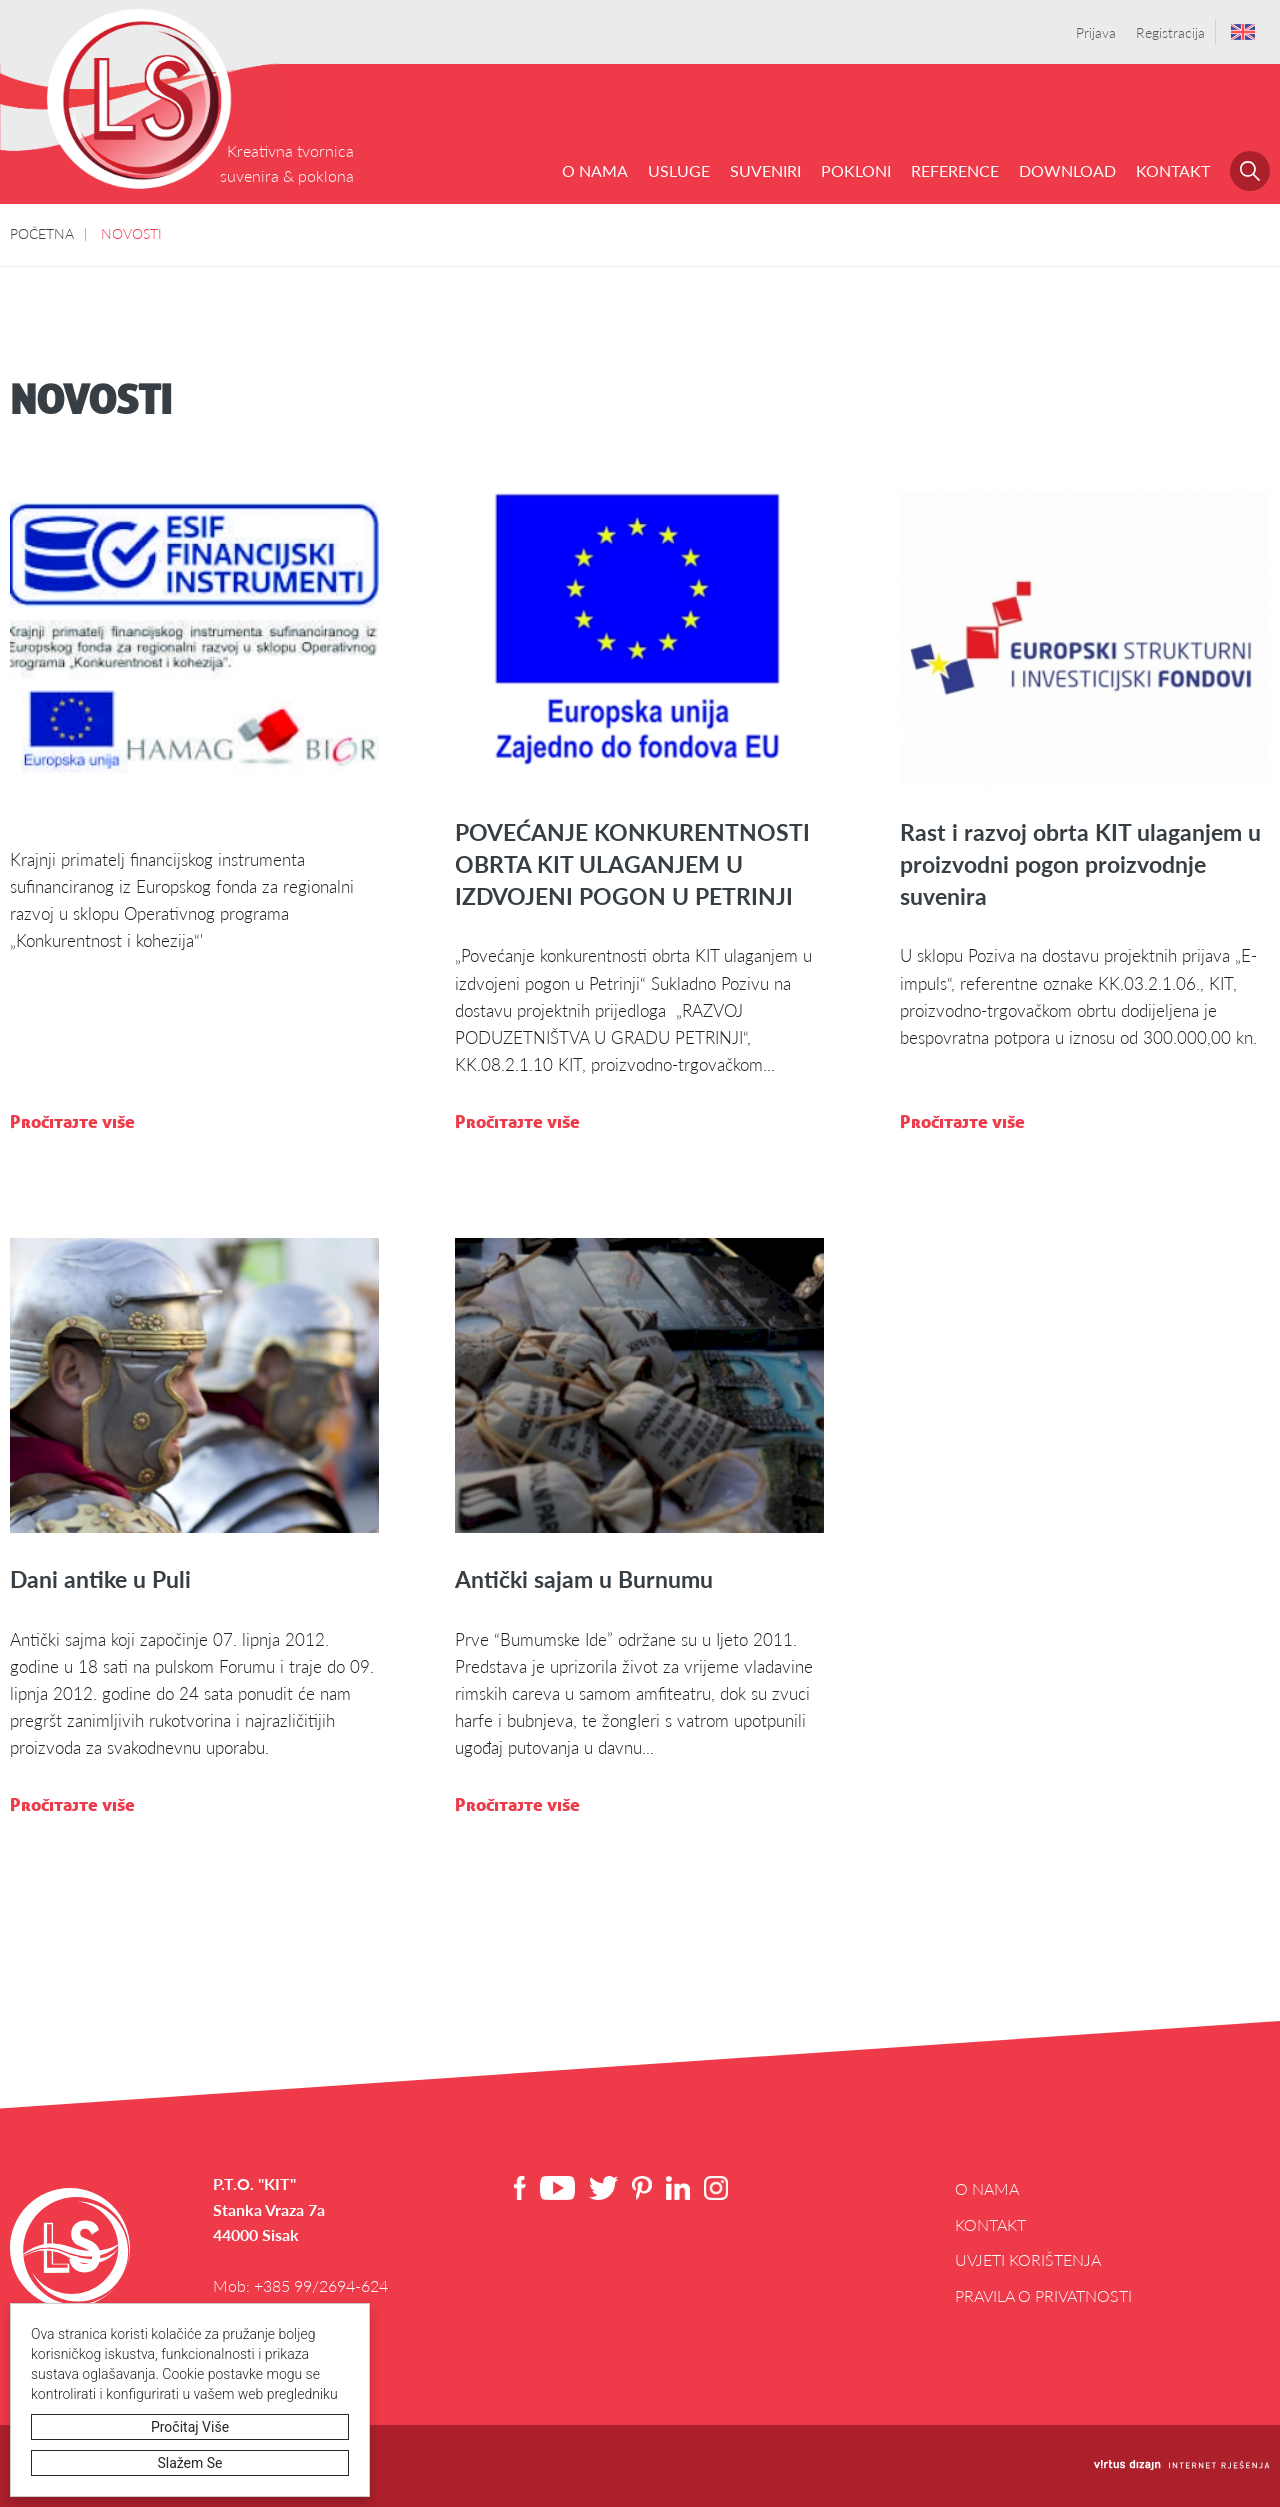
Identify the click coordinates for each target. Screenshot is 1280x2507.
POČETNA (42, 233)
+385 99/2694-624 (321, 2285)
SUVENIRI (765, 170)
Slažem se (190, 2463)
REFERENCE (955, 170)
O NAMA (595, 170)
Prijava (1096, 32)
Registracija (1170, 32)
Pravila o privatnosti (1043, 2295)
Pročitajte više (72, 1121)
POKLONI (856, 170)
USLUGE (679, 170)
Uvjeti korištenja (1028, 2259)
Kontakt (1173, 170)
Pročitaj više (190, 2427)
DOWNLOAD (1067, 170)
